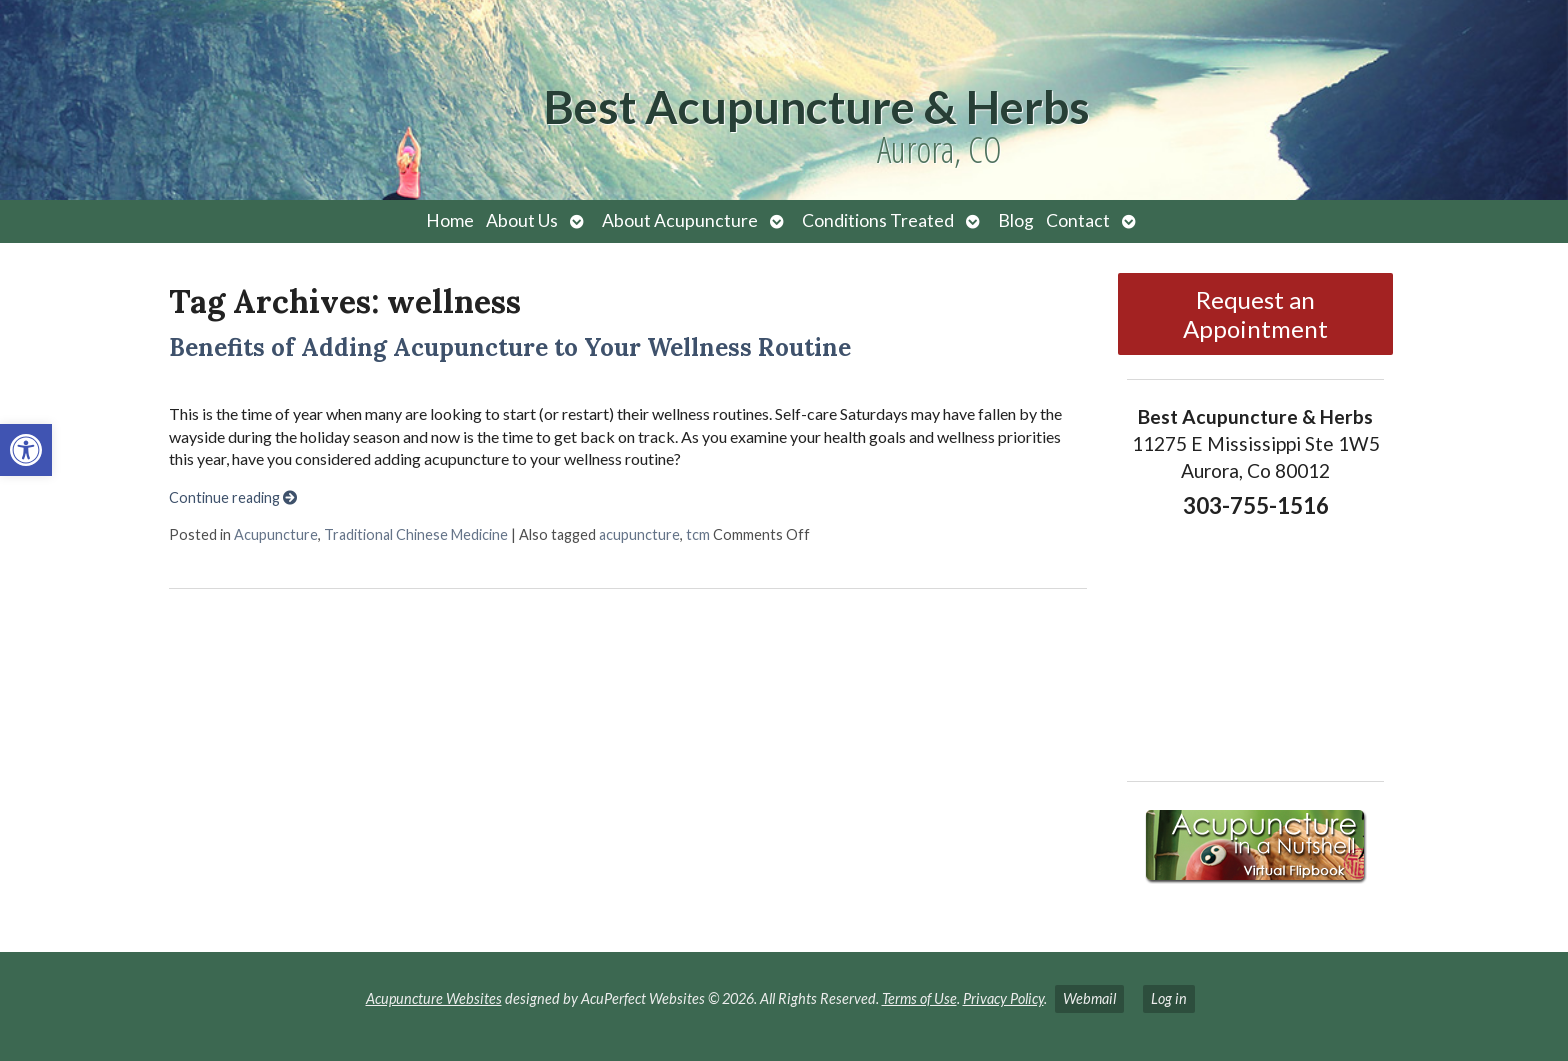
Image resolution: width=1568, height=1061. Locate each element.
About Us (522, 220)
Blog (1016, 220)
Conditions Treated (878, 220)
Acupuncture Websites (434, 998)
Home (450, 220)
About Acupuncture (680, 220)
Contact (1078, 220)
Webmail (1089, 998)
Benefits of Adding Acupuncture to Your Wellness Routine (510, 347)
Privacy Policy (1003, 998)
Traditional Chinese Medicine (416, 534)
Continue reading (233, 497)
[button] (26, 450)
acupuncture (639, 534)
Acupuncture (276, 534)
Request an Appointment (1255, 314)
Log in (1169, 998)
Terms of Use (919, 998)
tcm (698, 534)
